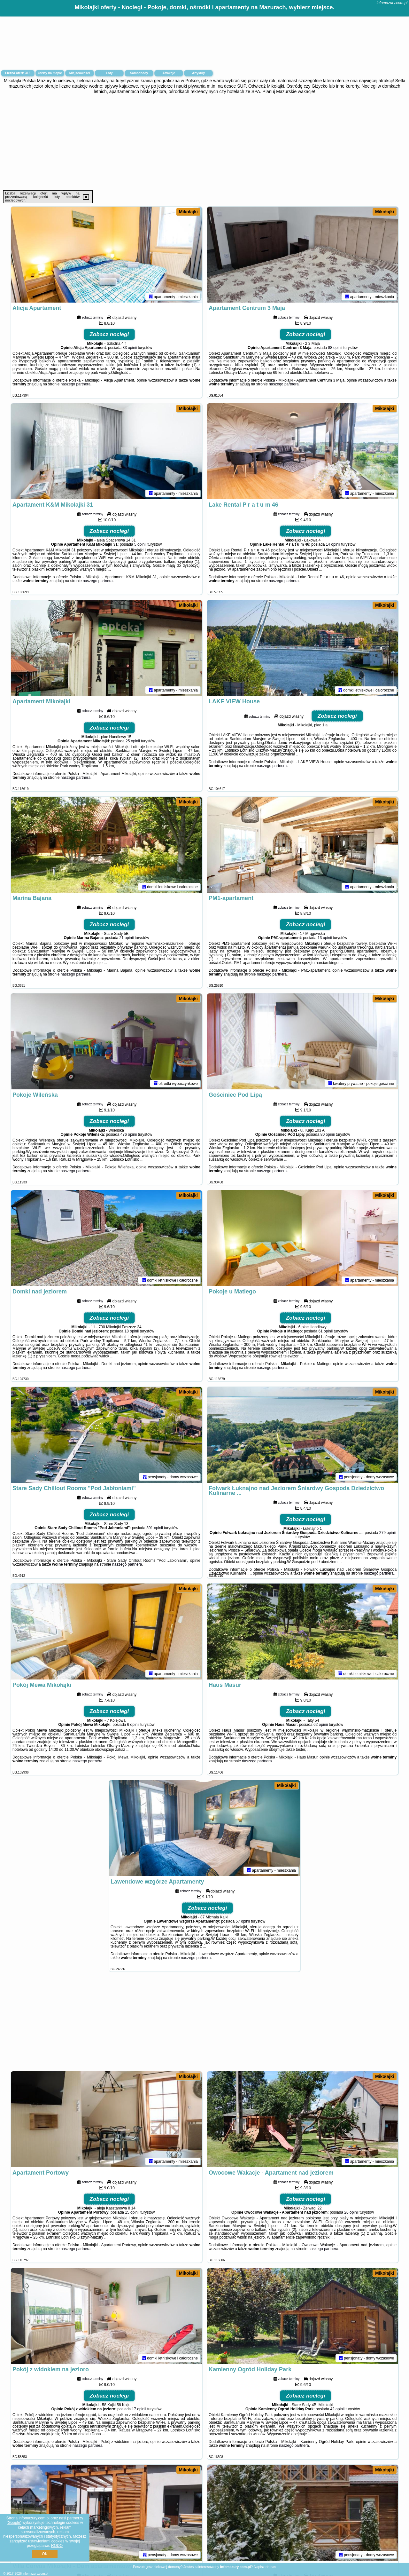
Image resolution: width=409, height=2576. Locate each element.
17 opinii (139, 2409)
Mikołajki (188, 211)
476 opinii (128, 1134)
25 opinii (133, 741)
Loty (109, 73)
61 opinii (325, 1331)
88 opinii (335, 347)
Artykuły (198, 73)
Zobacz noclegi (109, 334)
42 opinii (337, 2409)
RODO (57, 2545)
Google (14, 2522)
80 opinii (327, 1134)
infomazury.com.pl (392, 3)
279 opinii (387, 1532)
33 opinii (129, 347)
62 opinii (320, 1724)
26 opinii (351, 2212)
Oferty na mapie (50, 73)
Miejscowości (79, 73)
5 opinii (140, 544)
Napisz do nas (265, 2567)
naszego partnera (75, 384)
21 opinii (127, 938)
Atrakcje (168, 73)
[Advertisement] (204, 142)
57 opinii (242, 1921)
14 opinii (333, 544)
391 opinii (154, 1528)
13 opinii (325, 938)
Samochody (139, 73)
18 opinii (132, 1331)
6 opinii (133, 1724)
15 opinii (132, 2212)
